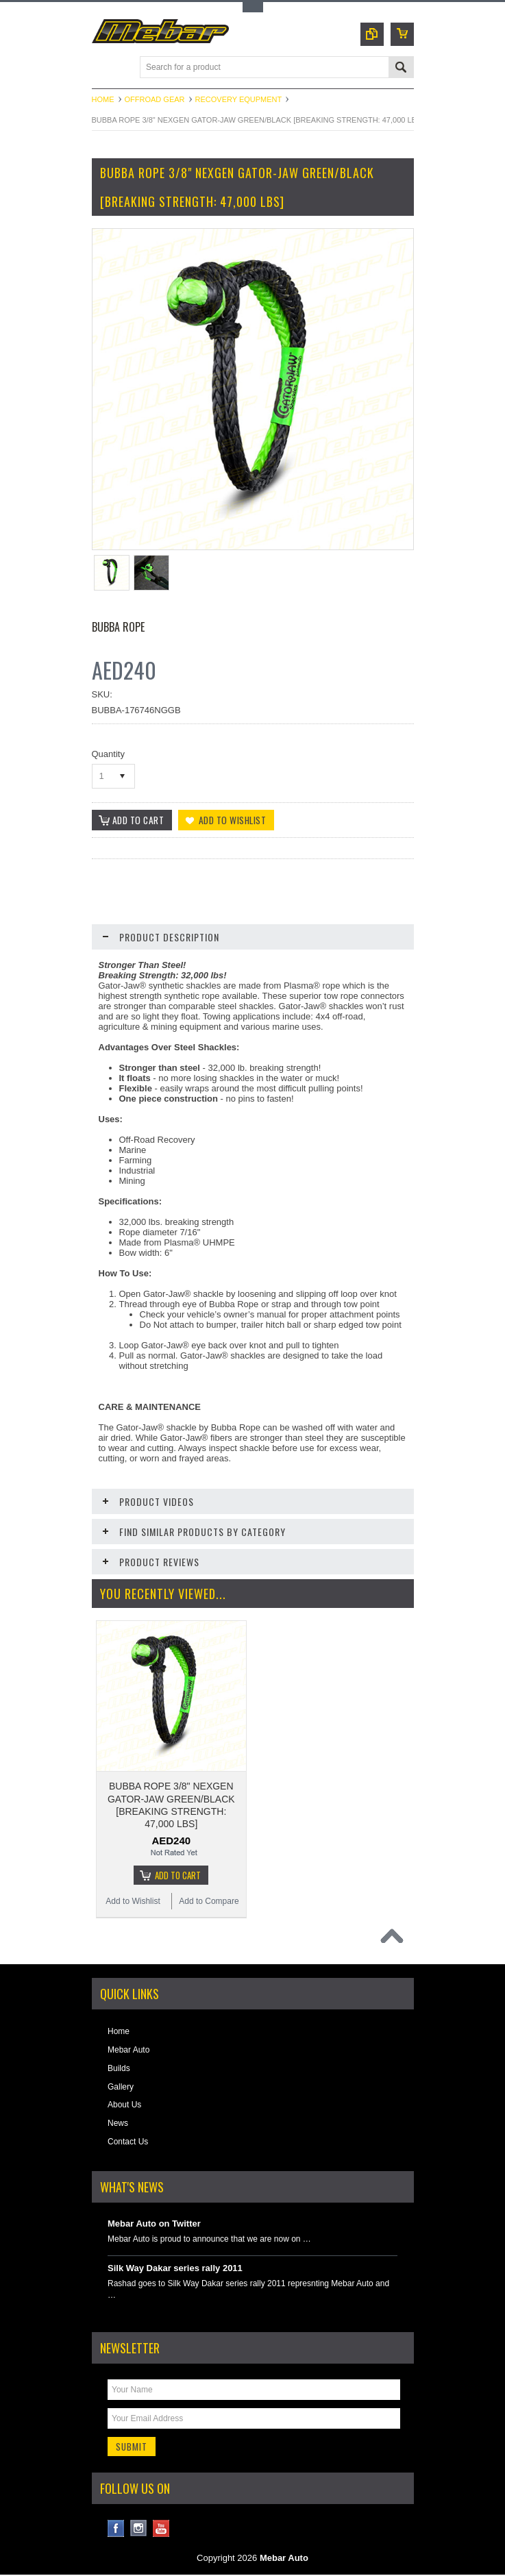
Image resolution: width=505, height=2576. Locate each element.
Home (103, 99)
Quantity (108, 754)
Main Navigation (104, 68)
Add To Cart (178, 1876)
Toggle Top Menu (253, 7)
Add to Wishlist (133, 1902)
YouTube (161, 2529)
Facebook (116, 2529)
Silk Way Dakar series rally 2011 (175, 2269)
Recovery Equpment (238, 99)
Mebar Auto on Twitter (154, 2224)
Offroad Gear (155, 99)
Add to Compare (208, 1902)
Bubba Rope (118, 627)
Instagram (138, 2529)
